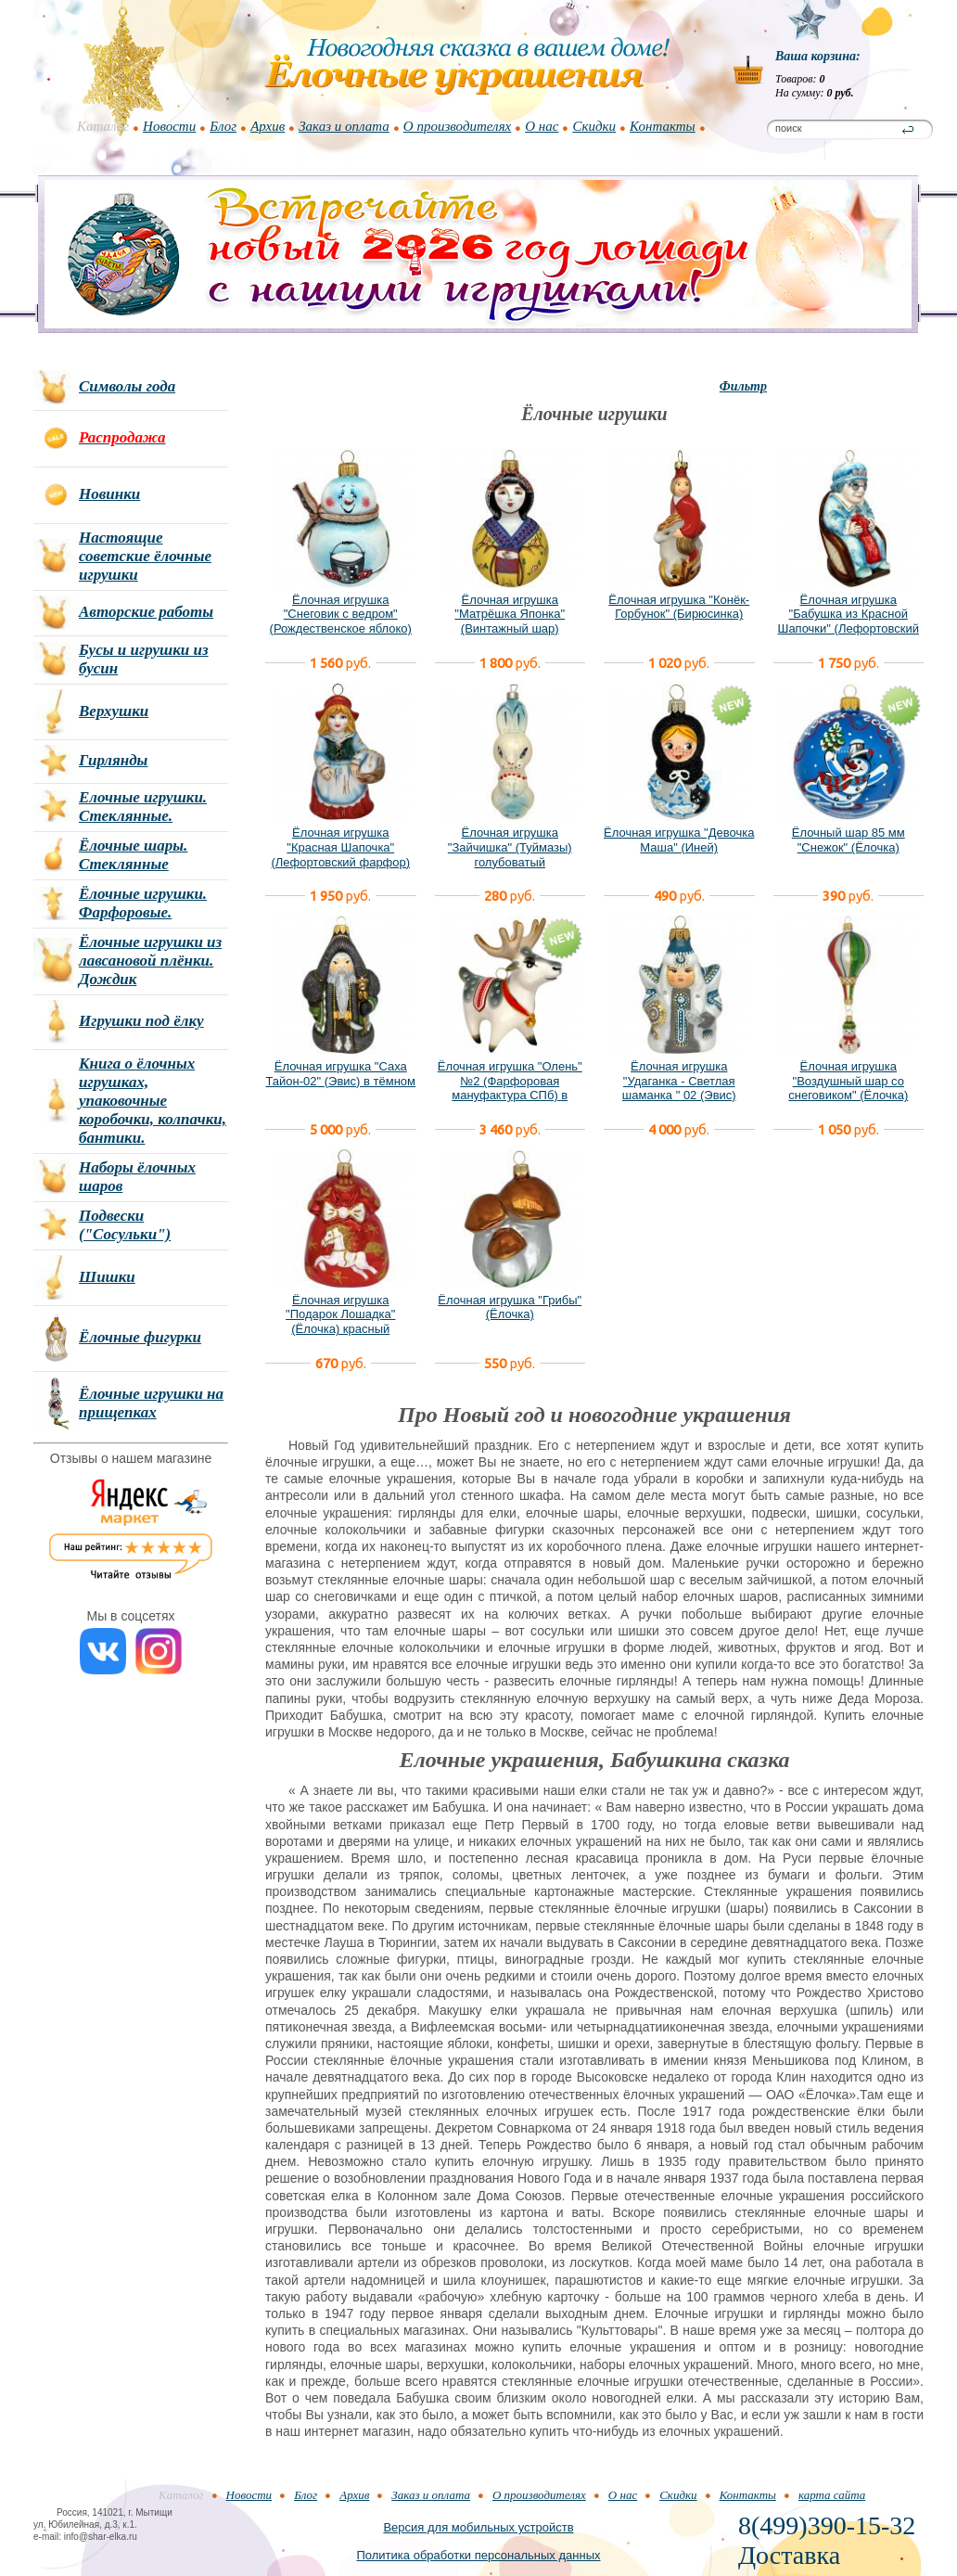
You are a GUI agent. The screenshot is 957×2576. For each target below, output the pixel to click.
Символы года (127, 386)
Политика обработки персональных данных (478, 2555)
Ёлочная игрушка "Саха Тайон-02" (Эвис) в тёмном (340, 1073)
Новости (169, 126)
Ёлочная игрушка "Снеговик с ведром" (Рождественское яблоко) (341, 614)
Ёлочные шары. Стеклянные (133, 855)
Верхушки (113, 711)
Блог (223, 126)
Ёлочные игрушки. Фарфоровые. (143, 903)
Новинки (109, 494)
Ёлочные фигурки (140, 1337)
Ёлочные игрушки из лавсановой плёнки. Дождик (150, 960)
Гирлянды (113, 760)
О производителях (457, 126)
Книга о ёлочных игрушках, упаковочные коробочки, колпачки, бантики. (152, 1101)
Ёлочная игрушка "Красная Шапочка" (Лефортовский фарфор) (340, 847)
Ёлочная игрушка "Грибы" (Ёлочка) (509, 1307)
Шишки (107, 1277)
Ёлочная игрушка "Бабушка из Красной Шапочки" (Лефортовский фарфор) (848, 621)
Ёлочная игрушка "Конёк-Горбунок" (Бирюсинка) (678, 607)
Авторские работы (146, 612)
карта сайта (831, 2495)
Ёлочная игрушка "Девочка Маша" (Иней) (679, 840)
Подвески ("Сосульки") (125, 1225)
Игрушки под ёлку (141, 1021)
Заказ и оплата (344, 126)
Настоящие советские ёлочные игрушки (145, 556)
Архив (267, 126)
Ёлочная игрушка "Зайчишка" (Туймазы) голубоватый (510, 847)
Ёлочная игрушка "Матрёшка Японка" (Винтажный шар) (509, 614)
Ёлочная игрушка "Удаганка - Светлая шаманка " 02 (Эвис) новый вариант (679, 1088)
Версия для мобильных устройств (478, 2527)
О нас (541, 126)
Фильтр (743, 386)
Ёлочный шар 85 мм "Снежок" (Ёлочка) (848, 840)
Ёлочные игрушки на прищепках (151, 1403)
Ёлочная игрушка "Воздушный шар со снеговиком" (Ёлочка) (848, 1080)
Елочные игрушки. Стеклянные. (143, 806)
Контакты (662, 126)
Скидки (594, 126)
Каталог (103, 126)
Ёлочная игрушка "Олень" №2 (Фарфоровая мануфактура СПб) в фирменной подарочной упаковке (510, 1095)
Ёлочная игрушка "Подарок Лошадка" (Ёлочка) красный (340, 1314)
